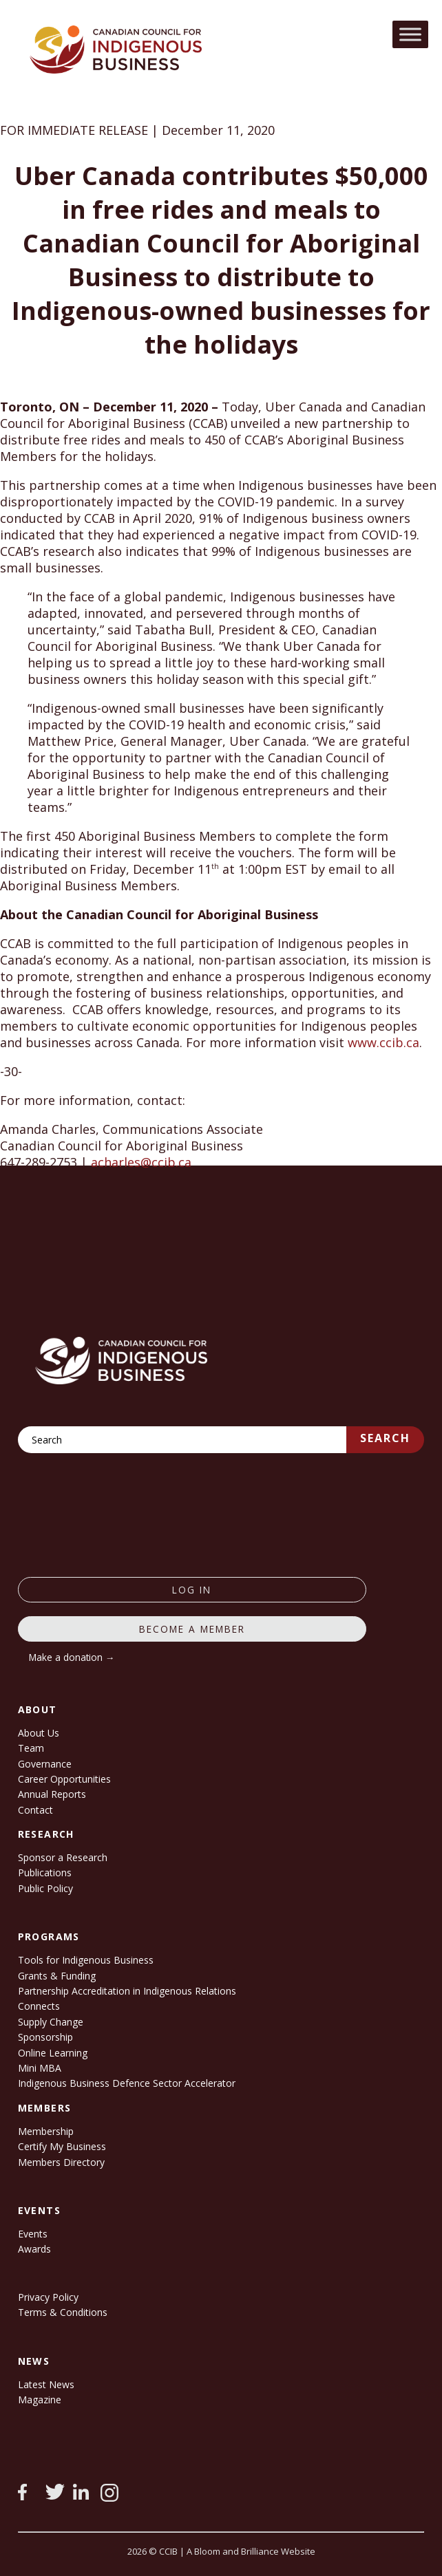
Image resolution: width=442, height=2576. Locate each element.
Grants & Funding (57, 1975)
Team (31, 1747)
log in (191, 1589)
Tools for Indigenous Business (86, 1959)
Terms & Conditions (62, 2312)
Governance (45, 1763)
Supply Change (50, 2021)
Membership (46, 2131)
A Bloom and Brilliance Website (251, 2551)
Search (385, 1438)
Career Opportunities (64, 1778)
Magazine (39, 2399)
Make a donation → (72, 1657)
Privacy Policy (48, 2297)
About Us (38, 1732)
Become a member (192, 1628)
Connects (39, 2005)
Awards (34, 2248)
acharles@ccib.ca (141, 1162)
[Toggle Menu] (410, 34)
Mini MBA (39, 2067)
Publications (45, 1872)
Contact (35, 1809)
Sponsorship (45, 2036)
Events (33, 2233)
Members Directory (61, 2162)
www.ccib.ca (383, 1042)
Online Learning (52, 2052)
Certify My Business (62, 2146)
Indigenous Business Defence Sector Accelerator (126, 2083)
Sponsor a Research (62, 1857)
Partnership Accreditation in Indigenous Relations (127, 1990)
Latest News (46, 2384)
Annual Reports (52, 1794)
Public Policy (45, 1888)
